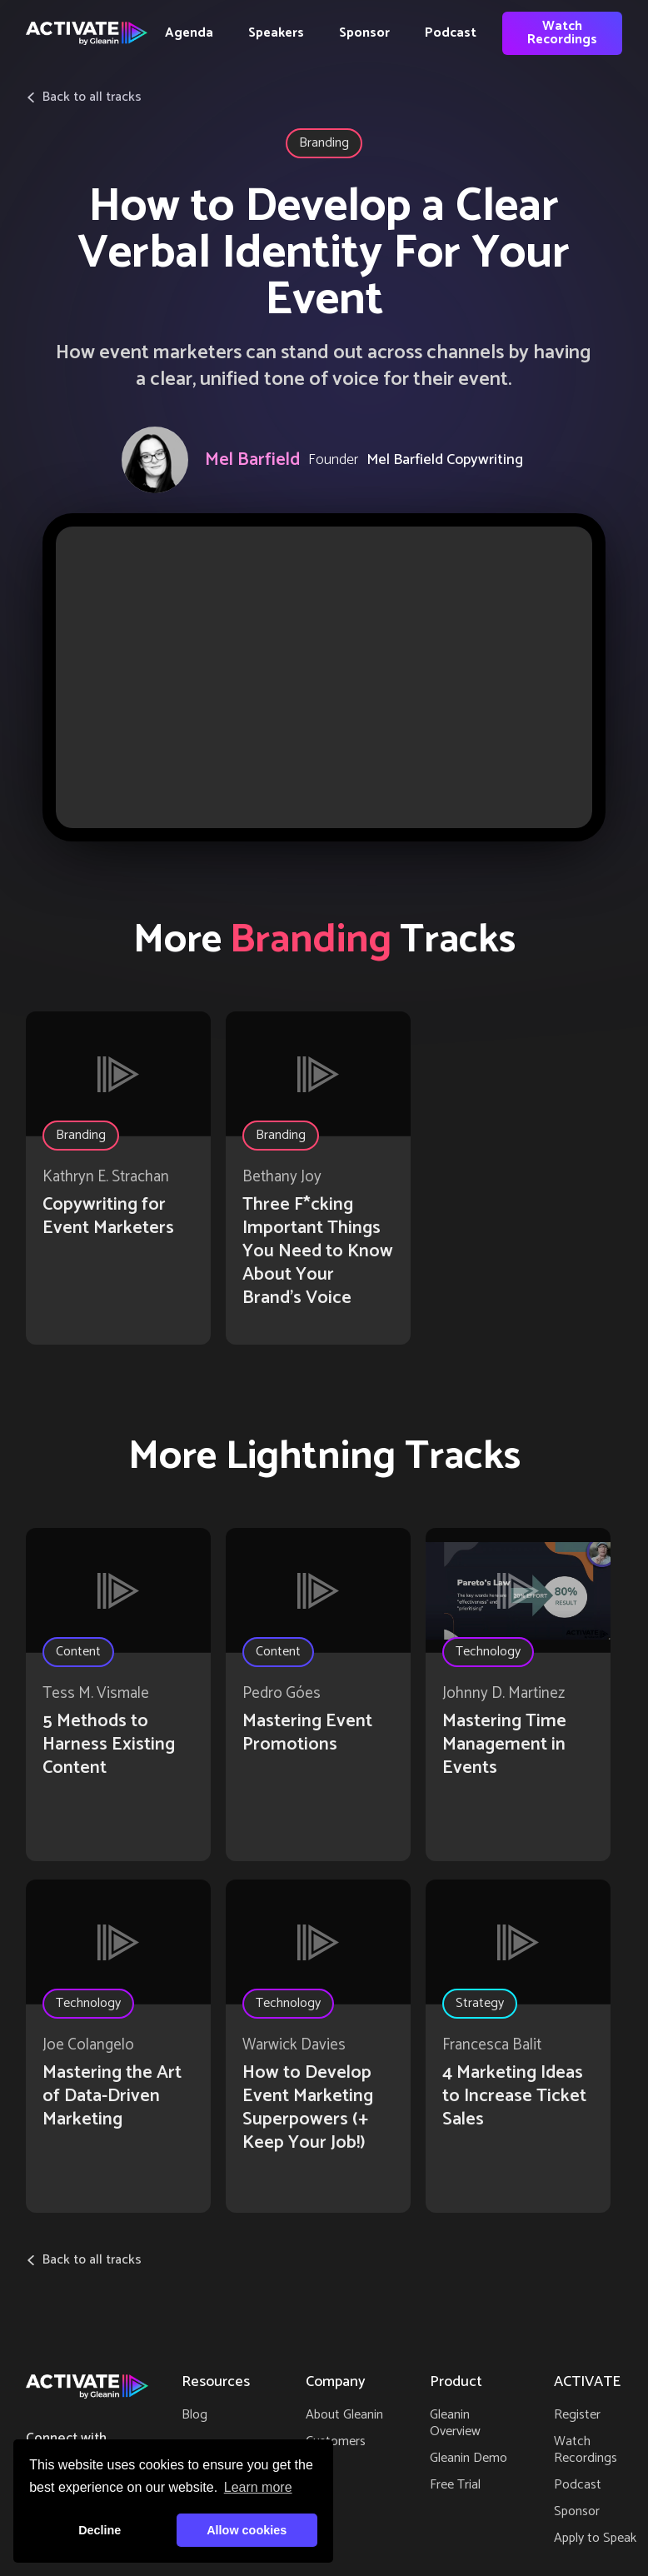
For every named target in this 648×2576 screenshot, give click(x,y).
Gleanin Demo (468, 2458)
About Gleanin (344, 2415)
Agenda (189, 33)
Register (577, 2415)
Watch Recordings (562, 33)
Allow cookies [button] (247, 2530)
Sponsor (364, 33)
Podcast (450, 33)
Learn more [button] (258, 2487)
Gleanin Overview (455, 2423)
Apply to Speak (595, 2538)
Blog (194, 2415)
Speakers (276, 33)
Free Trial (455, 2485)
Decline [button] (99, 2530)
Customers (336, 2441)
